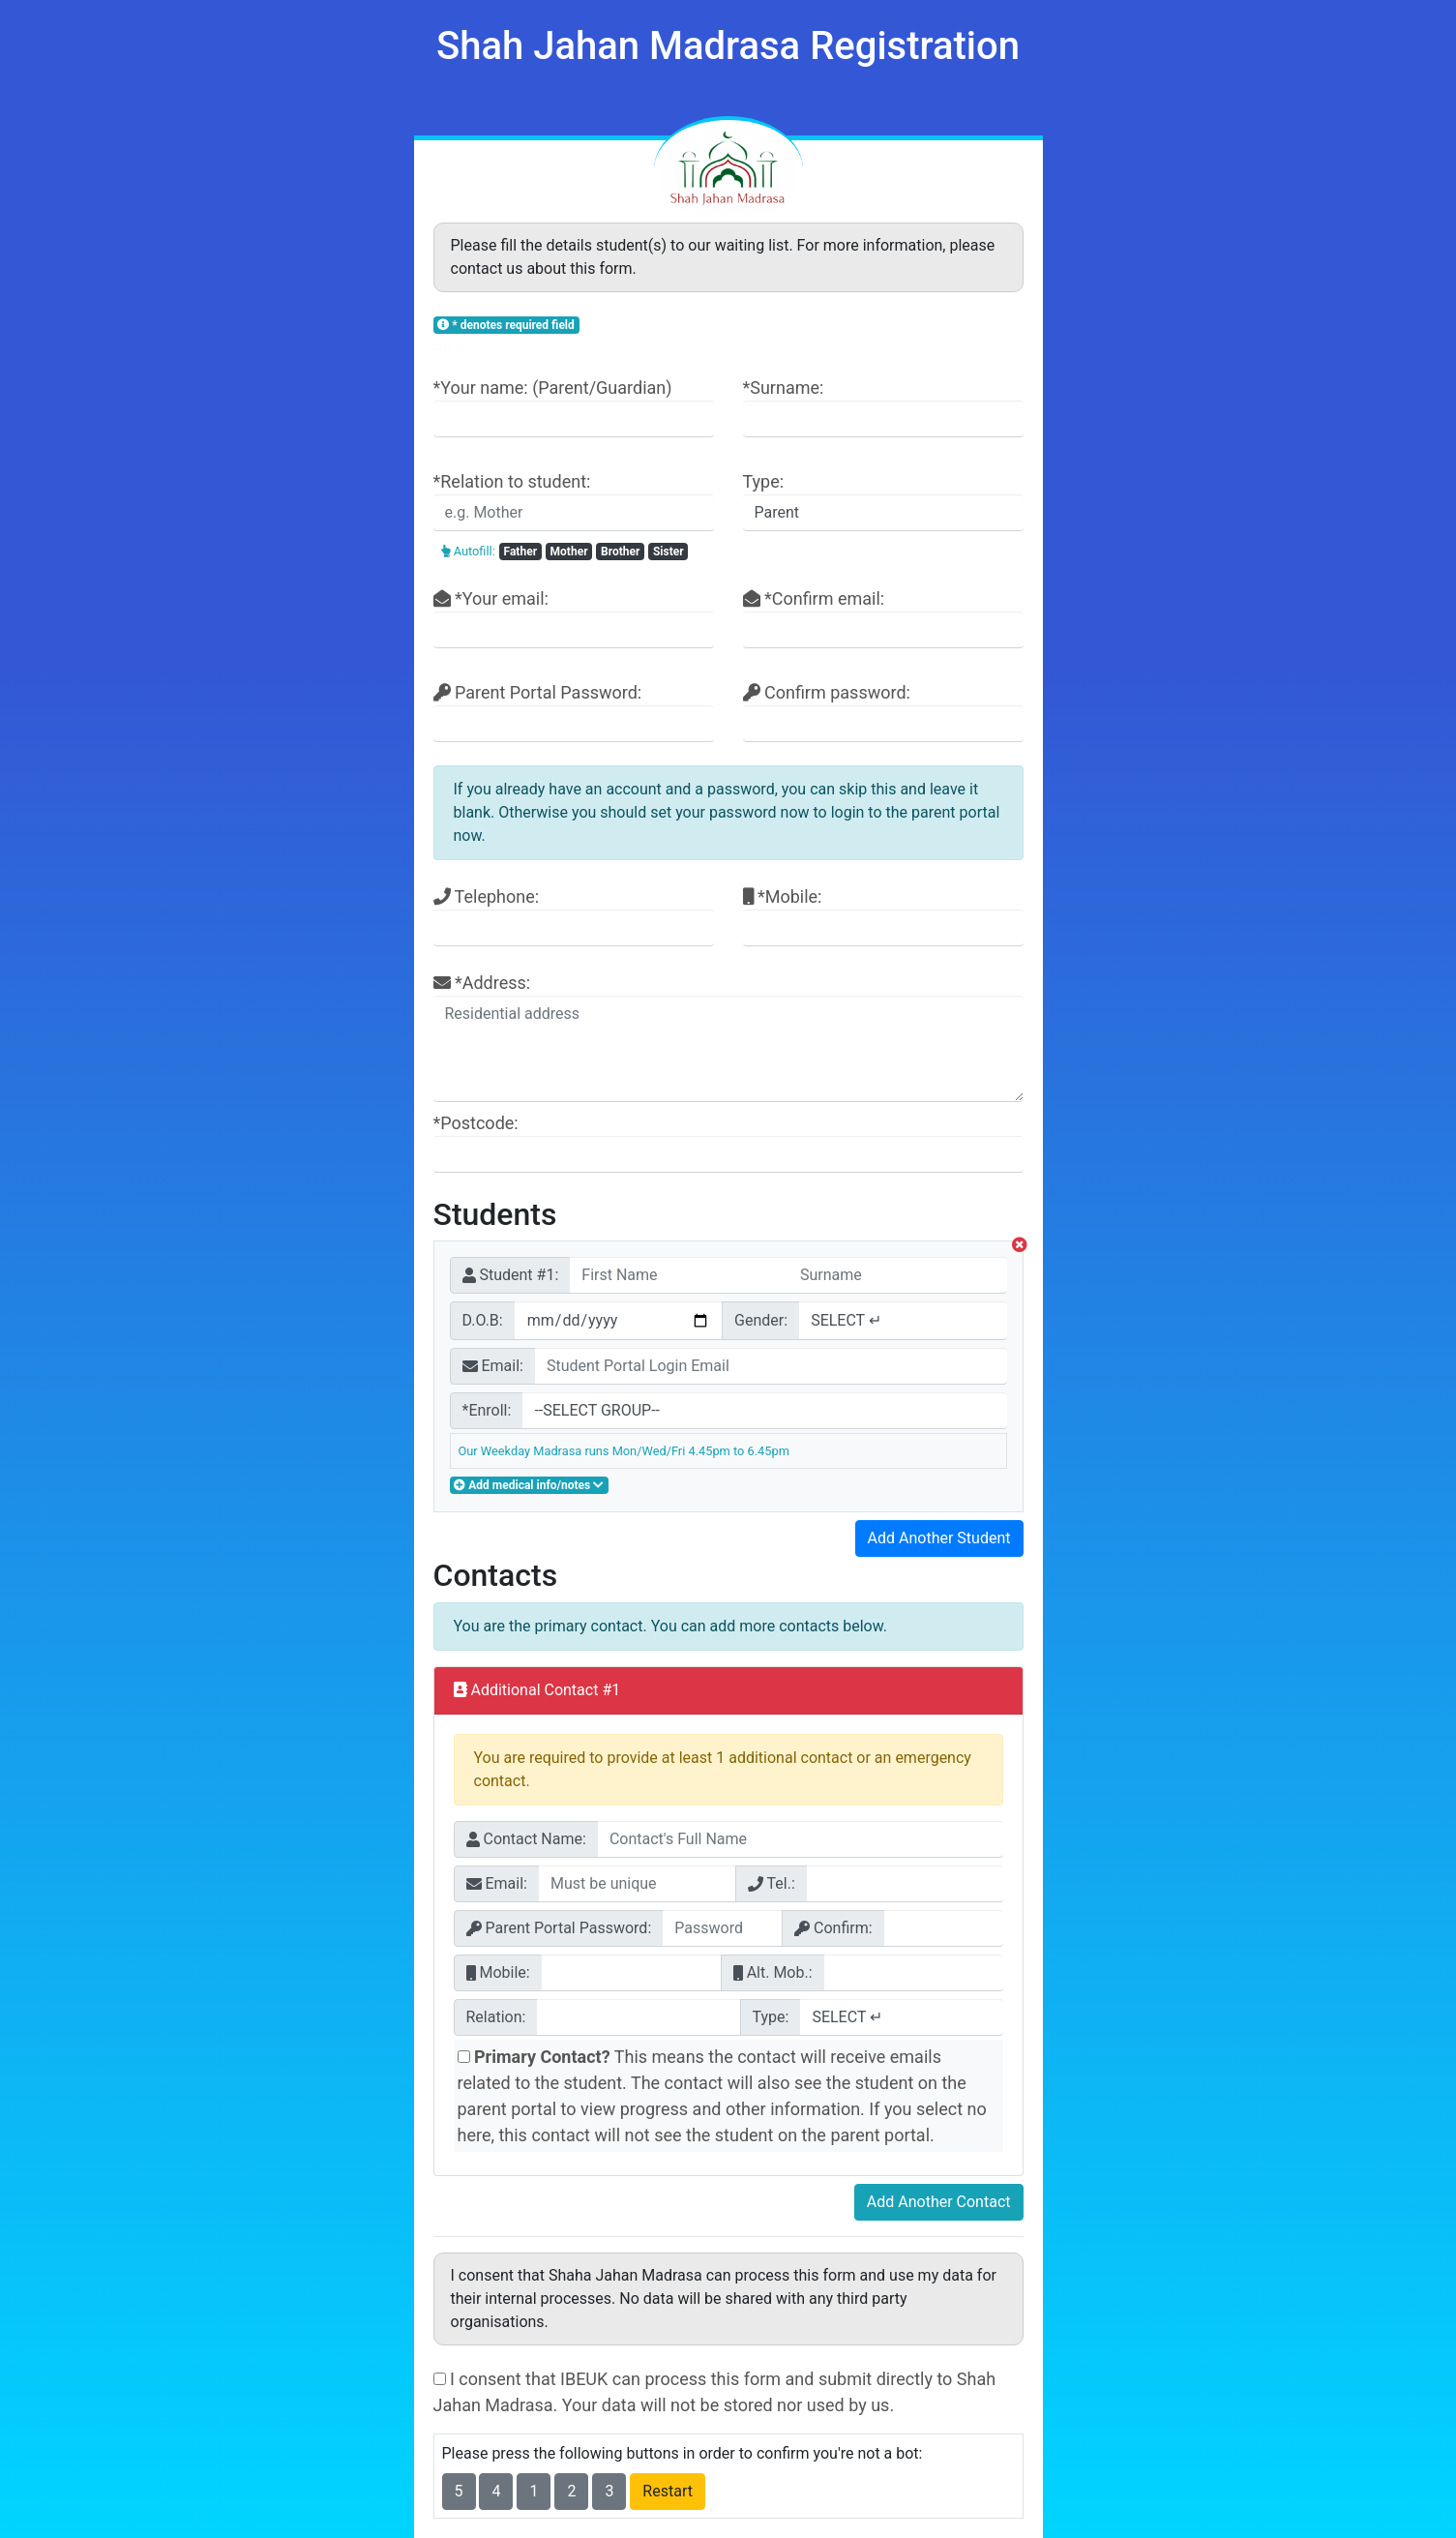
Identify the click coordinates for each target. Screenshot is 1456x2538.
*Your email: (573, 618)
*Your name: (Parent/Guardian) (573, 407)
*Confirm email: (883, 618)
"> (764, 1410)
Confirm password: (883, 712)
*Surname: (883, 407)
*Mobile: (883, 916)
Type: (883, 501)
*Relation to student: (573, 501)
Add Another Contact (939, 2202)
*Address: (728, 1037)
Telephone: (573, 916)
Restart (667, 2491)
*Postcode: (728, 1143)
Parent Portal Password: (573, 712)
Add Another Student (939, 1538)
